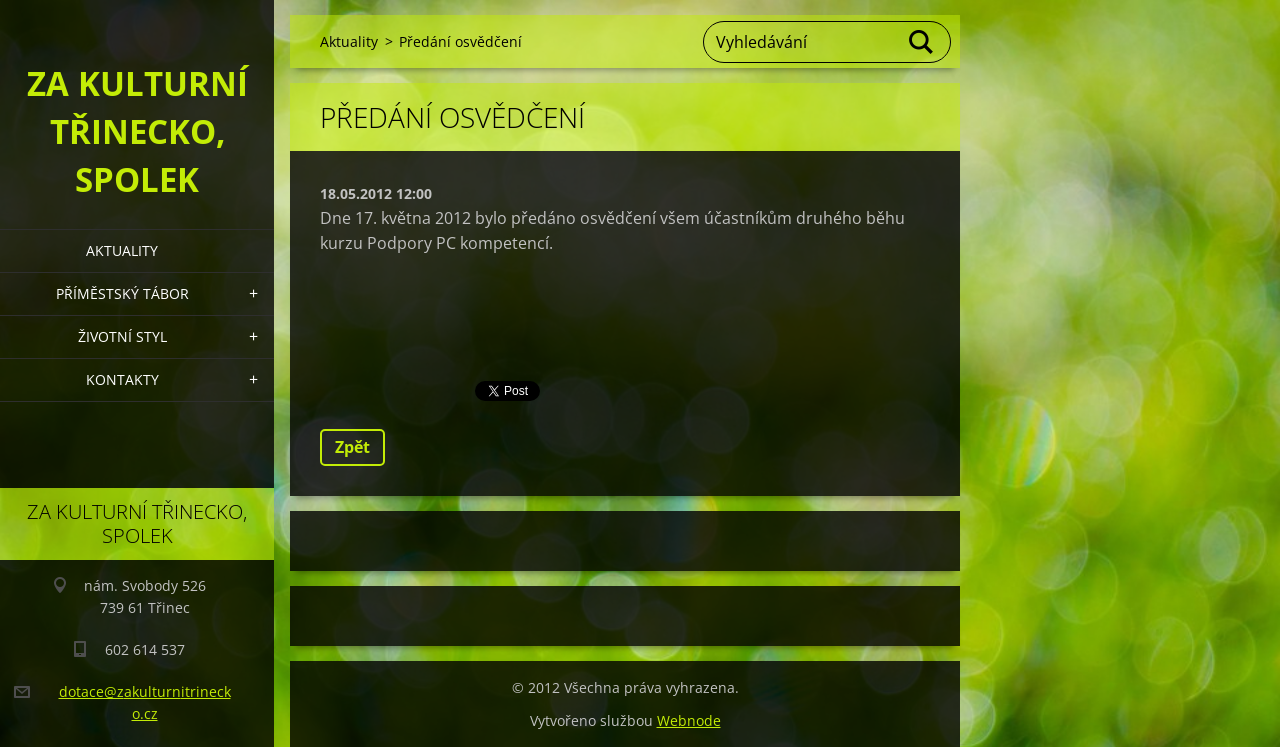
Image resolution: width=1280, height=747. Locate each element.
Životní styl (122, 336)
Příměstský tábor (122, 293)
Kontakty (122, 379)
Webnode (689, 720)
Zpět (352, 447)
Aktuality (122, 250)
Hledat (922, 42)
